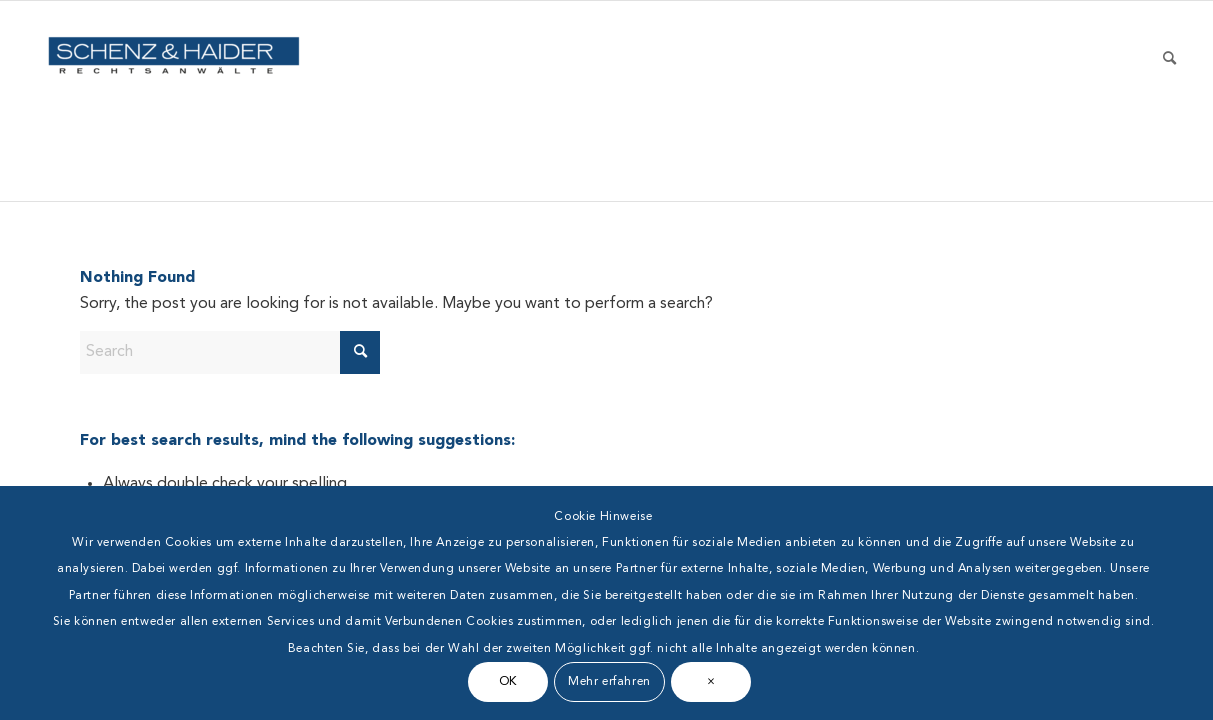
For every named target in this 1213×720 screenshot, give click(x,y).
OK (508, 682)
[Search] (1169, 101)
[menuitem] (1169, 101)
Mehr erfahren (609, 682)
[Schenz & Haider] (174, 101)
